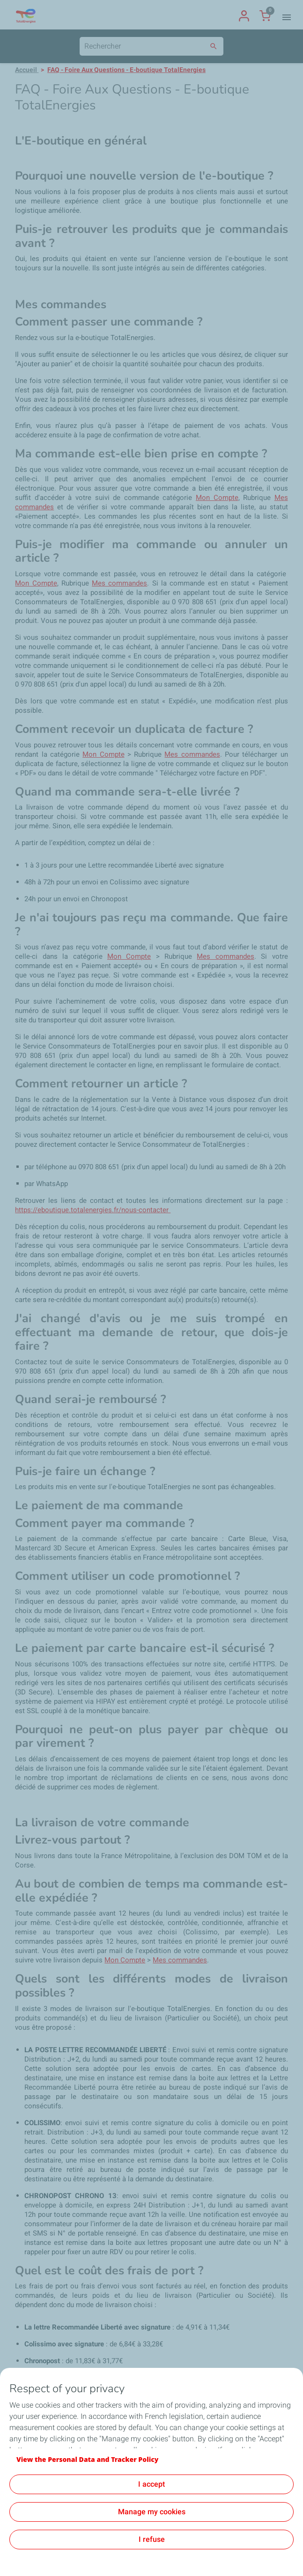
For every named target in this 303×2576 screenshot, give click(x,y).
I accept (151, 2484)
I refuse (152, 2539)
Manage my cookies (151, 2511)
